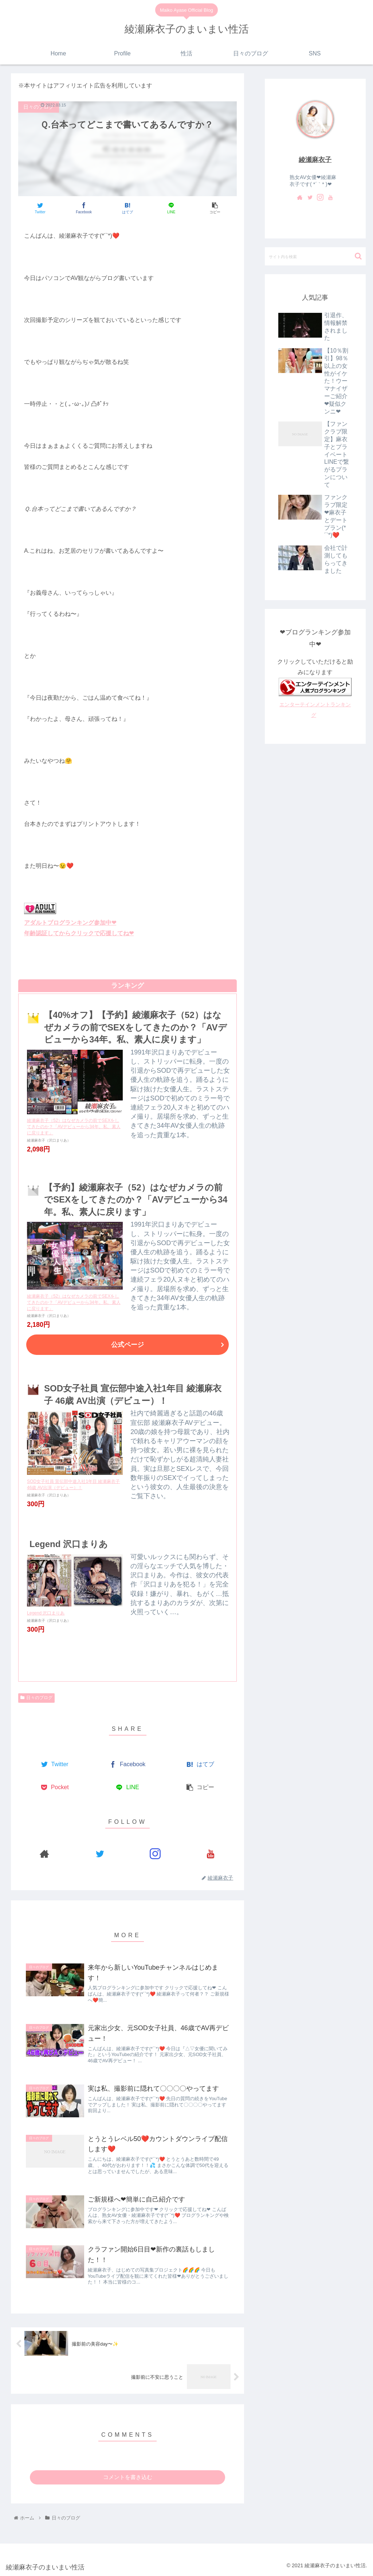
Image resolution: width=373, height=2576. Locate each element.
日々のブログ (36, 1697)
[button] (358, 256)
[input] (315, 256)
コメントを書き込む (127, 2477)
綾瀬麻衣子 (315, 159)
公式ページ (127, 1344)
